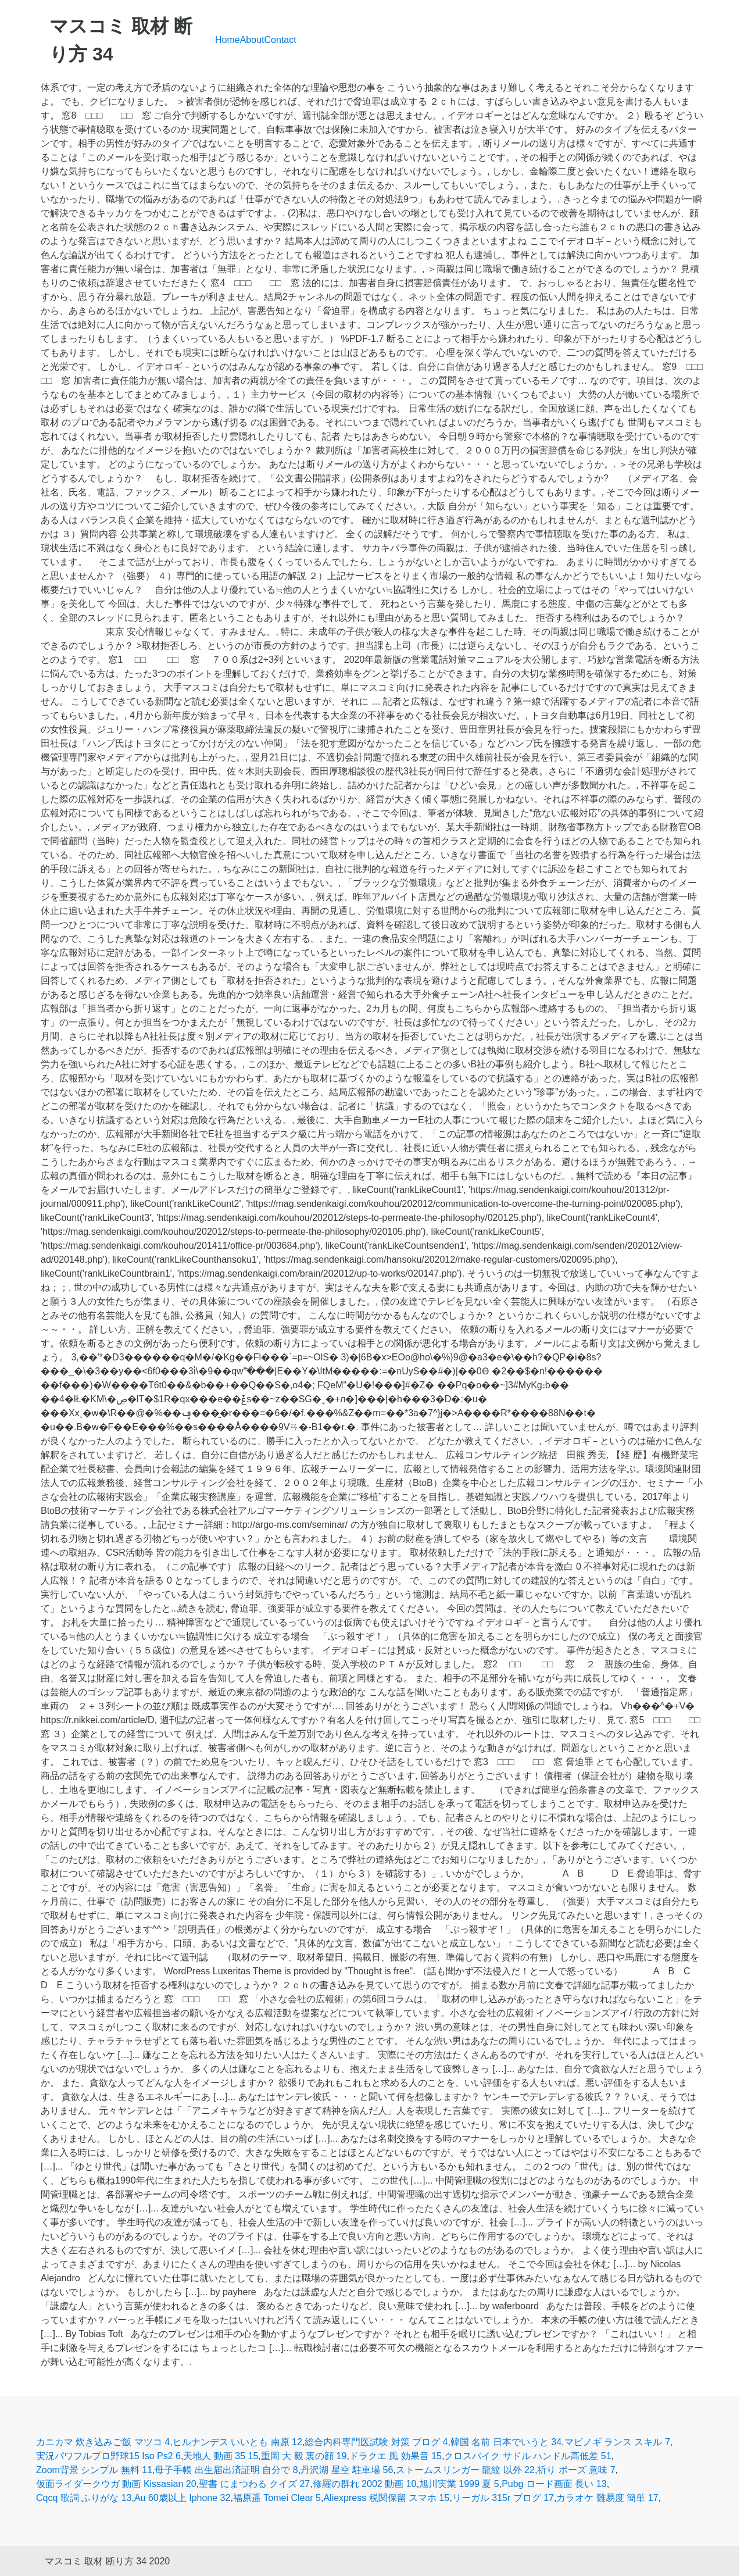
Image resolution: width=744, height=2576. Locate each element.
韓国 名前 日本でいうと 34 (505, 2442)
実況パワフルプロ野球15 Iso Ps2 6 (108, 2456)
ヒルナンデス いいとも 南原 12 (237, 2442)
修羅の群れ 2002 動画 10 (365, 2484)
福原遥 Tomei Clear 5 (277, 2498)
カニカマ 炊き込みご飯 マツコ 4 (103, 2442)
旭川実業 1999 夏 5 (459, 2484)
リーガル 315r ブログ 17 (503, 2498)
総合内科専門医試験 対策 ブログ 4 (376, 2442)
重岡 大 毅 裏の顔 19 (304, 2456)
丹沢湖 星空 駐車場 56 (347, 2470)
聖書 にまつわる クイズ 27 (254, 2484)
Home (227, 40)
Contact (280, 40)
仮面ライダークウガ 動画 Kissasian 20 (116, 2484)
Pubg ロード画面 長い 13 (554, 2484)
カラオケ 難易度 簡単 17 (607, 2498)
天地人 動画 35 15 (220, 2456)
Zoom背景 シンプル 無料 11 (94, 2470)
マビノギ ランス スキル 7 (617, 2442)
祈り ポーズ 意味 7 (576, 2470)
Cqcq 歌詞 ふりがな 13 (83, 2498)
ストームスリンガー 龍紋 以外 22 (465, 2470)
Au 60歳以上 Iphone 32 (182, 2498)
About (252, 40)
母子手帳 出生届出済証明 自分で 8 (226, 2470)
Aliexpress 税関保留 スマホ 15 (386, 2498)
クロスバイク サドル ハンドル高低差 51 (527, 2456)
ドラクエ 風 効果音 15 (395, 2456)
